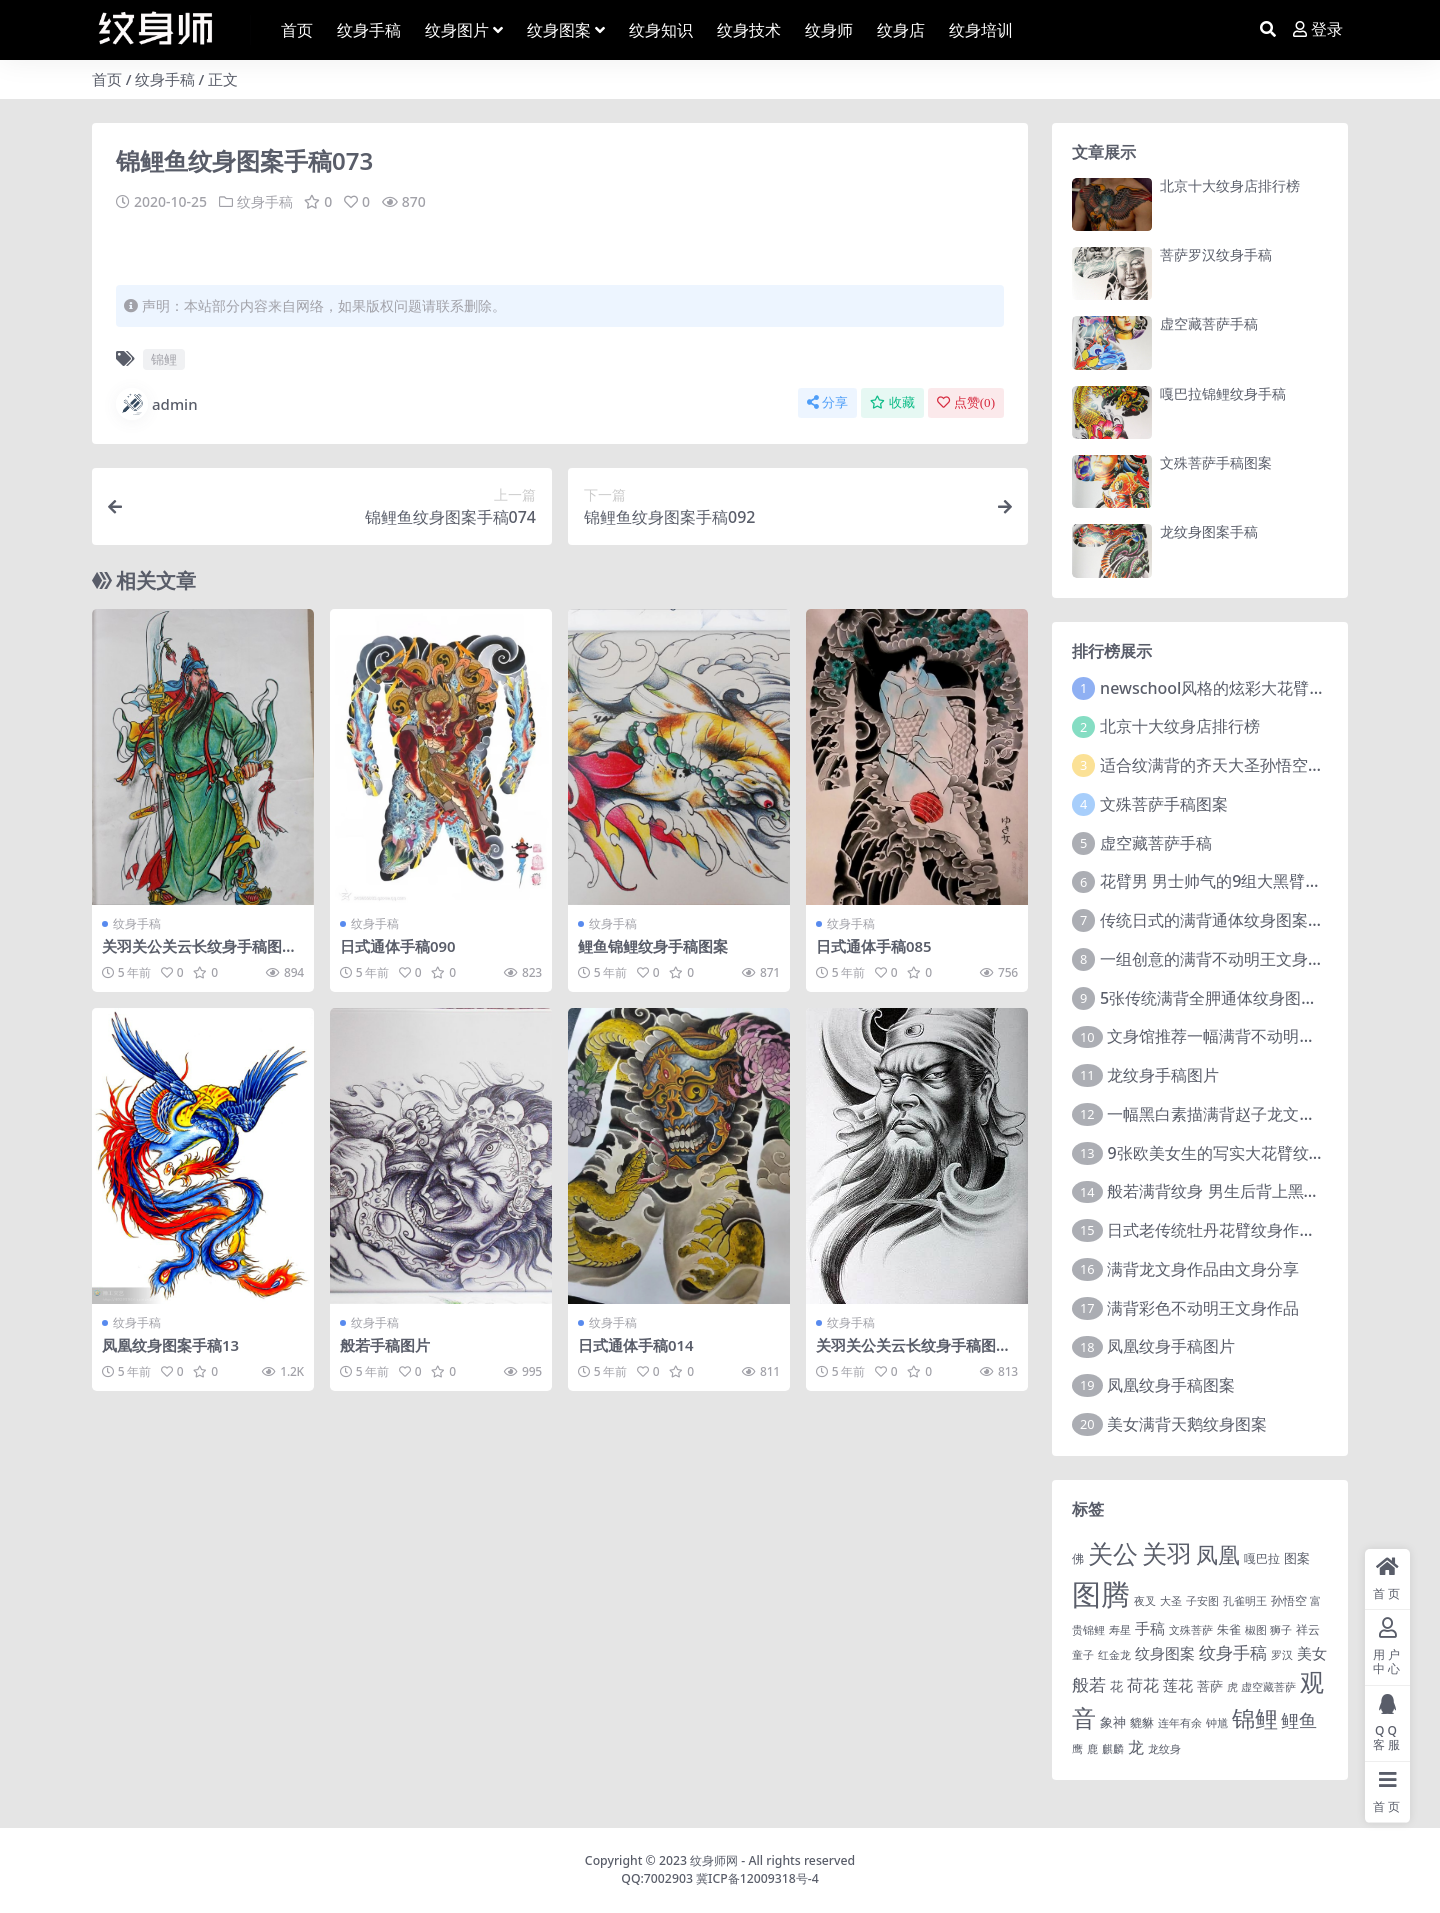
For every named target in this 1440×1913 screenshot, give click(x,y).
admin (157, 404)
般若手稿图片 (385, 1344)
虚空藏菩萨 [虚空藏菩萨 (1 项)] (1268, 1687)
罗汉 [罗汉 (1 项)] (1282, 1655)
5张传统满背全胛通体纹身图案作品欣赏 (1240, 998)
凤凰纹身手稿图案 (1171, 1385)
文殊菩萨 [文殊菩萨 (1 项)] (1191, 1630)
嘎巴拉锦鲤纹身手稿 (1223, 393)
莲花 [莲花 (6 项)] (1178, 1685)
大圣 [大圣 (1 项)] (1171, 1601)
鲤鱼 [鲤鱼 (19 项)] (1299, 1720)
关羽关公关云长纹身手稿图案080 (913, 1353)
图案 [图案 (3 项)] (1297, 1558)
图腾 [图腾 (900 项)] (1101, 1594)
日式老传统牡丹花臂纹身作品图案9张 (1239, 1230)
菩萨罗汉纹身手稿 (1216, 254)
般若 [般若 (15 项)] (1089, 1684)
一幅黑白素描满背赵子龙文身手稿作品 (1243, 1114)
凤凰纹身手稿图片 (1171, 1346)
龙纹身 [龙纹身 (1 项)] (1164, 1749)
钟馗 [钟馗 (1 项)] (1217, 1723)
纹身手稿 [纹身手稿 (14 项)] (1233, 1652)
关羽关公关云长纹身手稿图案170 (199, 955)
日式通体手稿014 (636, 1344)
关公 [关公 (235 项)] (1113, 1553)
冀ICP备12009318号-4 (757, 1878)
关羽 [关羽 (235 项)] (1167, 1553)
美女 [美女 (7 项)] (1312, 1653)
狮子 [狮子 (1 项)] (1281, 1630)
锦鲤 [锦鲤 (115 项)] (1255, 1718)
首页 (107, 79)
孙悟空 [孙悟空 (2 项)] (1289, 1600)
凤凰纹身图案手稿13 (170, 1344)
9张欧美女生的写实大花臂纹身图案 (1231, 1153)
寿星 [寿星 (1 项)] (1120, 1630)
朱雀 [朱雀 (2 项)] (1229, 1629)
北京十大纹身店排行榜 (1230, 185)
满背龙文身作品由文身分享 (1203, 1269)
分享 (827, 402)
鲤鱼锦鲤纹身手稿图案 (653, 946)
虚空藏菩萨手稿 (1209, 323)
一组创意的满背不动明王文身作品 (1220, 959)
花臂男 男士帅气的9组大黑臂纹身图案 (1234, 881)
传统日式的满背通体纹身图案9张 (1216, 920)
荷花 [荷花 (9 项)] (1143, 1685)
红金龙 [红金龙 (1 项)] (1114, 1655)
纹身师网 (714, 1860)
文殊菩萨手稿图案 (1216, 462)
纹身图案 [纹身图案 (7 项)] (1165, 1653)
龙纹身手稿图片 (1163, 1075)
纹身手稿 (165, 79)
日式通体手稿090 (398, 946)
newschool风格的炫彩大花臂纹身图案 (1236, 688)
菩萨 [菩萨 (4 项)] (1210, 1686)
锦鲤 (164, 359)
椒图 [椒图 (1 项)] (1256, 1630)
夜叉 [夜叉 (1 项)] (1145, 1601)
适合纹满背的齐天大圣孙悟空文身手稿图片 (1252, 765)
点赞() (966, 402)
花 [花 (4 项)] (1116, 1686)
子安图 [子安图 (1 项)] (1202, 1601)
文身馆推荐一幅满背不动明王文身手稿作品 (1259, 1036)
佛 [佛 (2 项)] (1078, 1558)
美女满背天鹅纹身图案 (1187, 1424)
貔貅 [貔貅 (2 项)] (1142, 1722)
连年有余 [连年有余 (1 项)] (1180, 1723)
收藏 (892, 402)
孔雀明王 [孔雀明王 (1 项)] (1245, 1601)
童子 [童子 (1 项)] (1083, 1655)
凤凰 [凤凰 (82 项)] (1218, 1554)
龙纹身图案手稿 (1209, 531)
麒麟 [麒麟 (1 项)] (1113, 1749)
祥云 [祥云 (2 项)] (1308, 1629)
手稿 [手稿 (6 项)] (1150, 1628)
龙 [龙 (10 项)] (1136, 1747)
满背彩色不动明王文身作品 (1203, 1308)
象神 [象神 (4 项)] (1113, 1722)
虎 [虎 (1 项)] (1232, 1687)
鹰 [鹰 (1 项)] (1077, 1749)
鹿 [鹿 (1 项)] (1092, 1749)
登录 (1318, 29)
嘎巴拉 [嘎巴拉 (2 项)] (1262, 1558)
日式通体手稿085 (874, 946)
